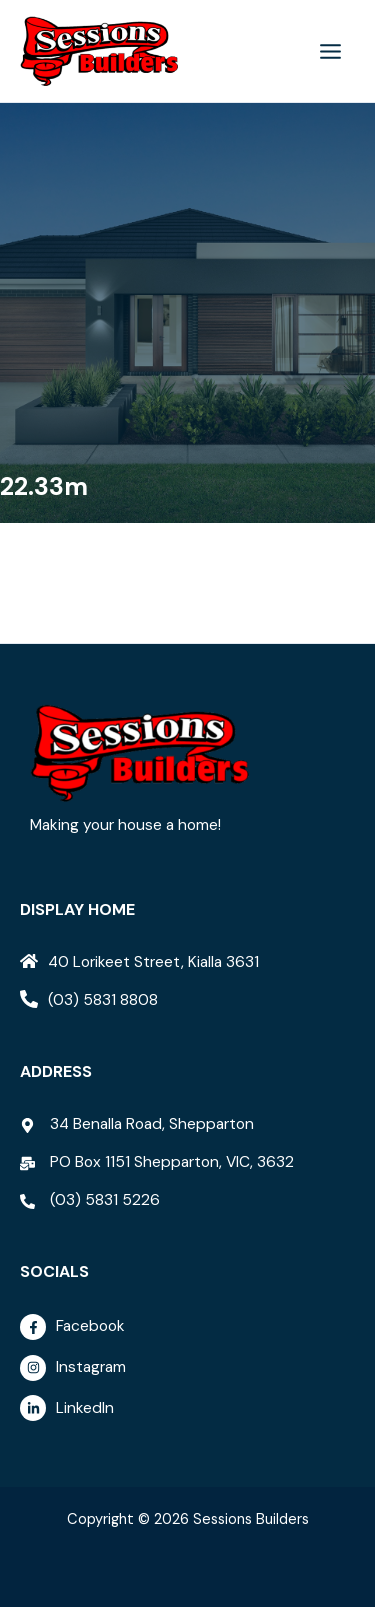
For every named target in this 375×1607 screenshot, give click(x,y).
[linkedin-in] (192, 1408)
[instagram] (192, 1373)
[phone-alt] (89, 1000)
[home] (139, 962)
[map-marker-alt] (137, 1124)
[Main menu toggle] (331, 51)
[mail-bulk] (157, 1162)
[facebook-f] (192, 1332)
